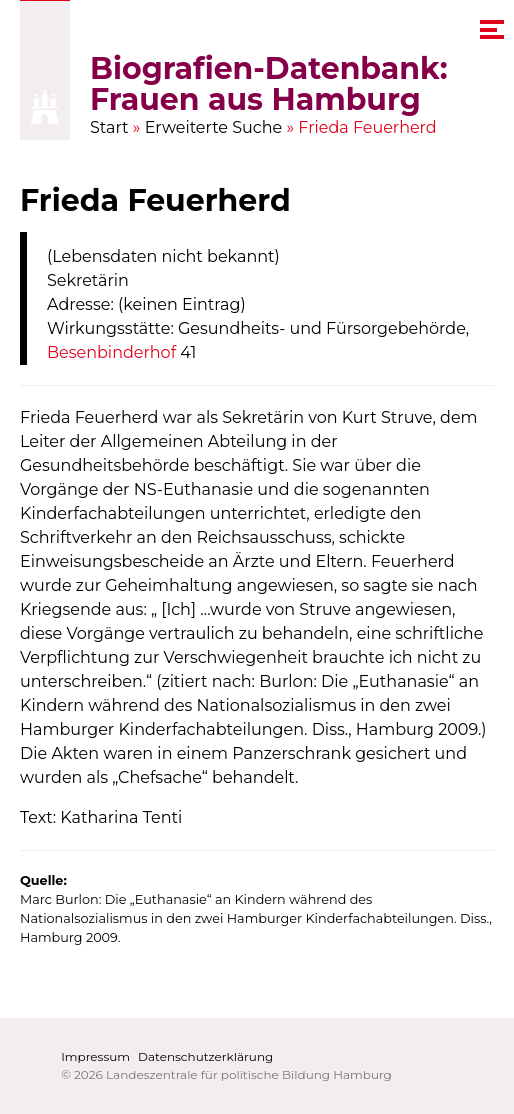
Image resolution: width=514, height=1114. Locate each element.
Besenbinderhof (111, 352)
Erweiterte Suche (214, 127)
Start (109, 127)
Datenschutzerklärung (205, 1056)
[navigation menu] (492, 29)
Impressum (95, 1056)
